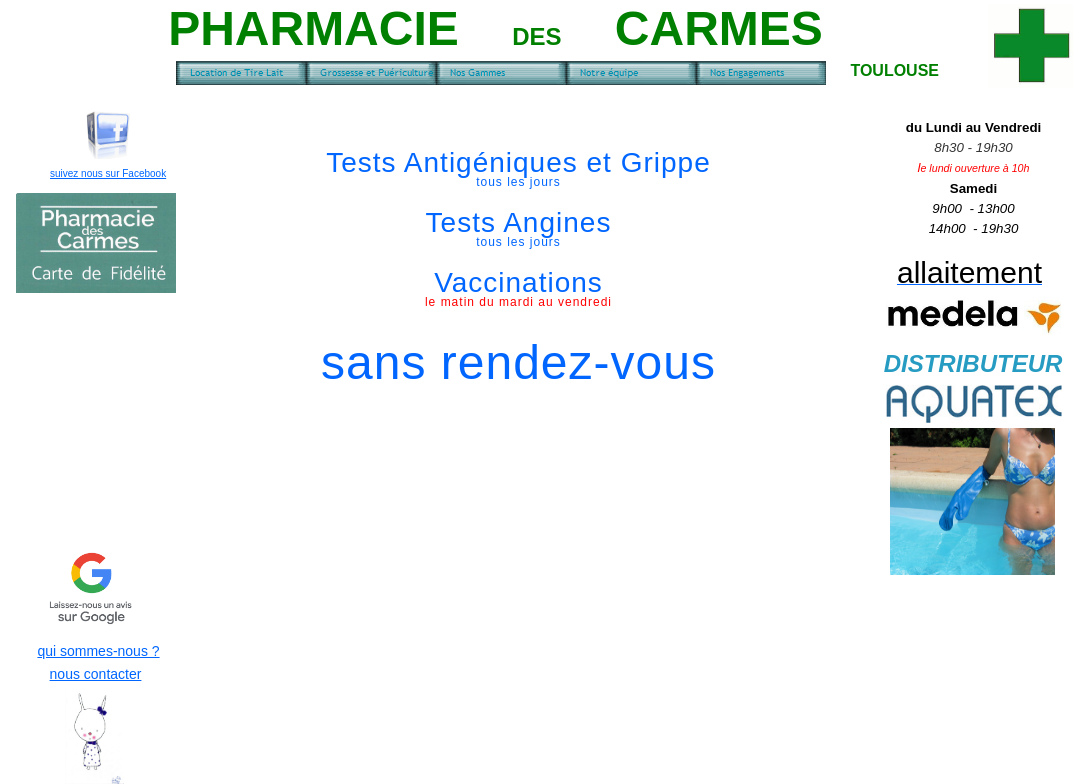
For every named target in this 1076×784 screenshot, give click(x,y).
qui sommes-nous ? (98, 651)
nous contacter (96, 674)
